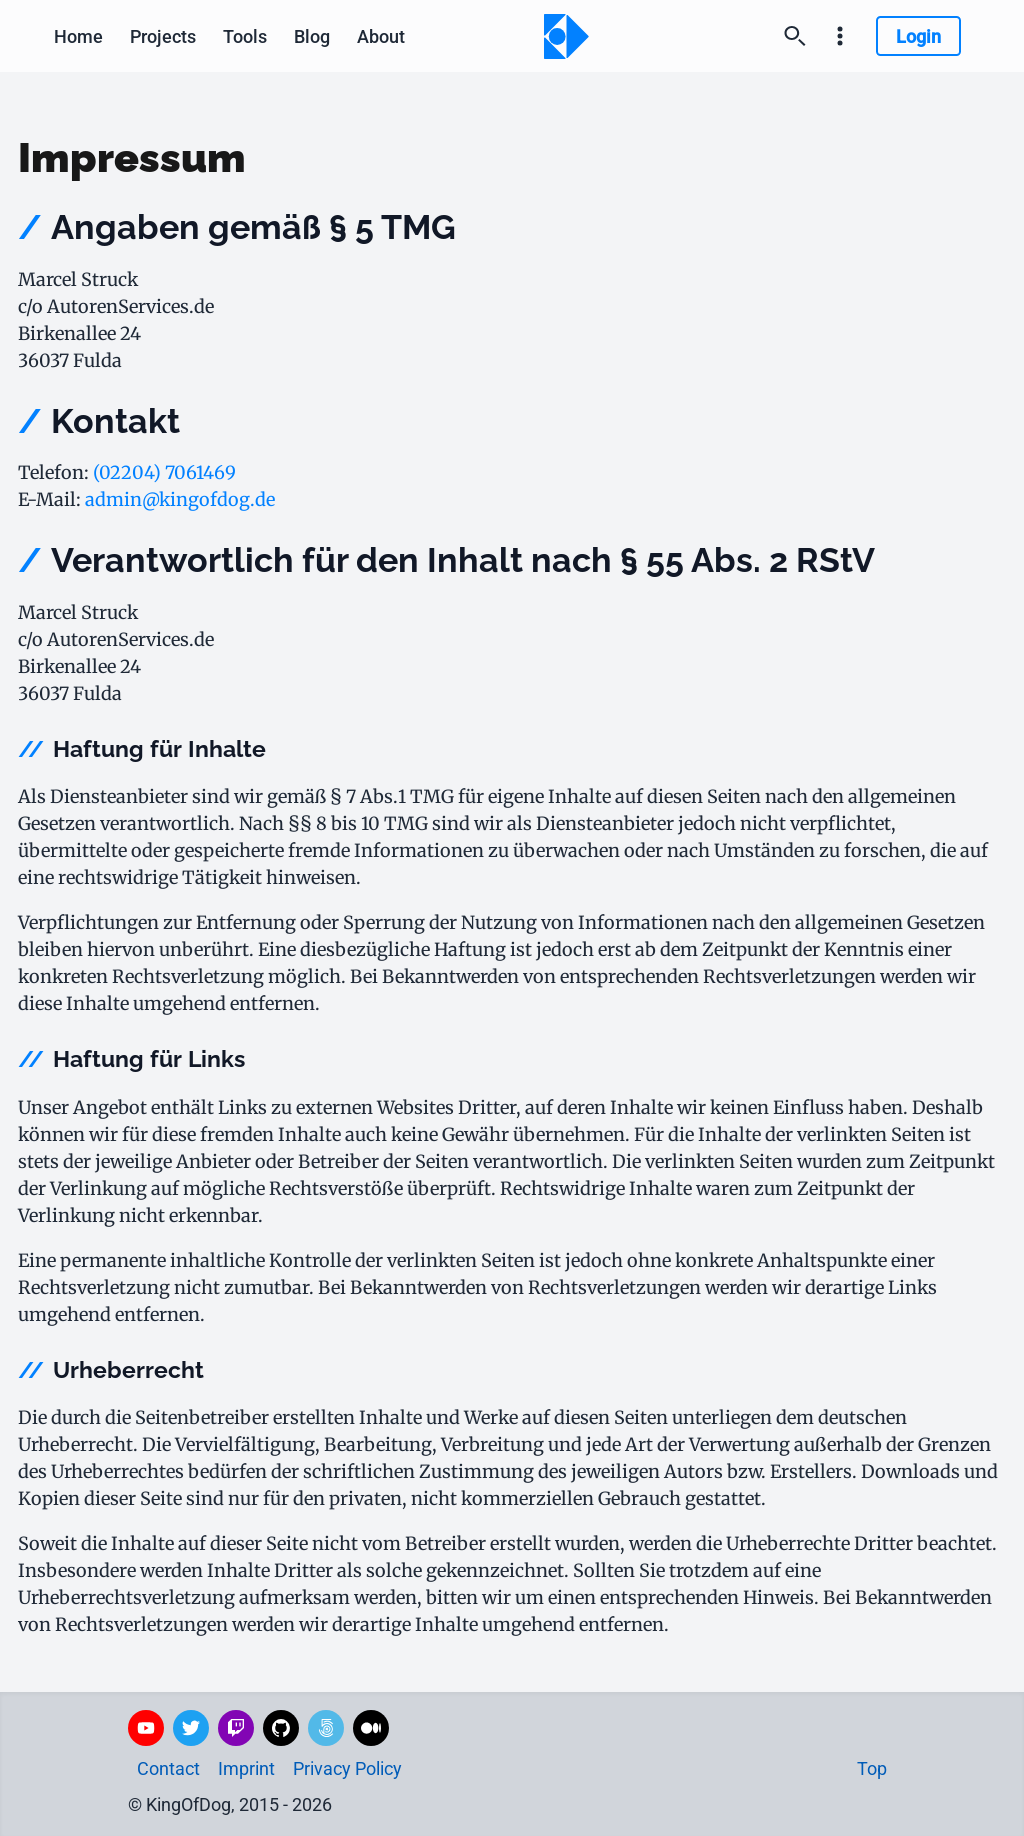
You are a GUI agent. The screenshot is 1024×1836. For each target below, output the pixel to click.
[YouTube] (146, 1728)
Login (918, 36)
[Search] (795, 36)
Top (872, 1768)
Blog (312, 36)
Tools (245, 36)
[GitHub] (281, 1728)
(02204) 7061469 (164, 472)
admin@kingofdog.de (180, 499)
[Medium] (371, 1728)
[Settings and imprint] (840, 36)
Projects (163, 36)
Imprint (246, 1768)
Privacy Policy (347, 1768)
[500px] (326, 1728)
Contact (168, 1768)
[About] (381, 36)
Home (78, 36)
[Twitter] (191, 1728)
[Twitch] (236, 1728)
